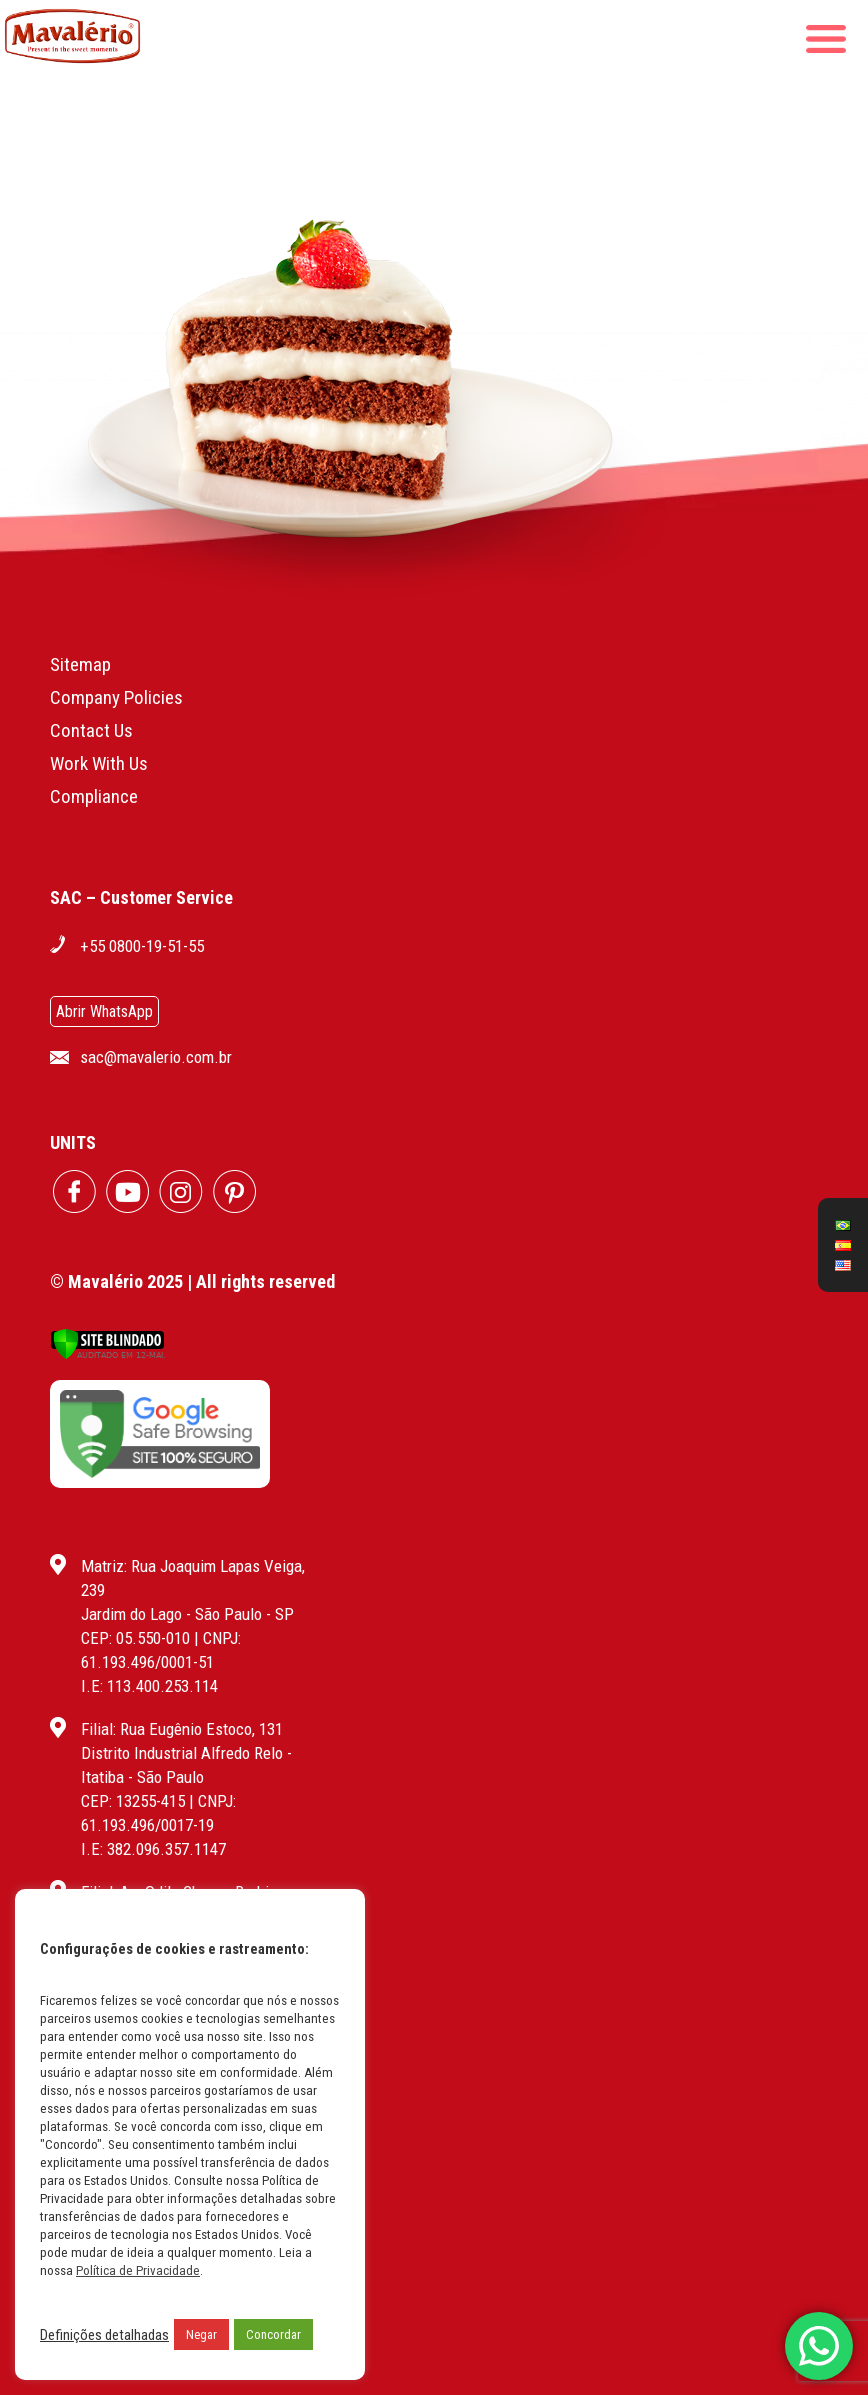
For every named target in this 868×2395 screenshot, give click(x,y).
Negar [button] (201, 2334)
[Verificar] (107, 1354)
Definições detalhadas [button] (104, 2335)
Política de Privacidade (138, 2270)
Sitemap (80, 664)
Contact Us (91, 730)
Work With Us (99, 763)
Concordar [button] (273, 2334)
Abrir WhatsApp (104, 1011)
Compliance (94, 796)
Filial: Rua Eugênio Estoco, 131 (182, 1729)
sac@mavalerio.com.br (156, 1057)
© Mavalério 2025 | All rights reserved (192, 1281)
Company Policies (116, 697)
